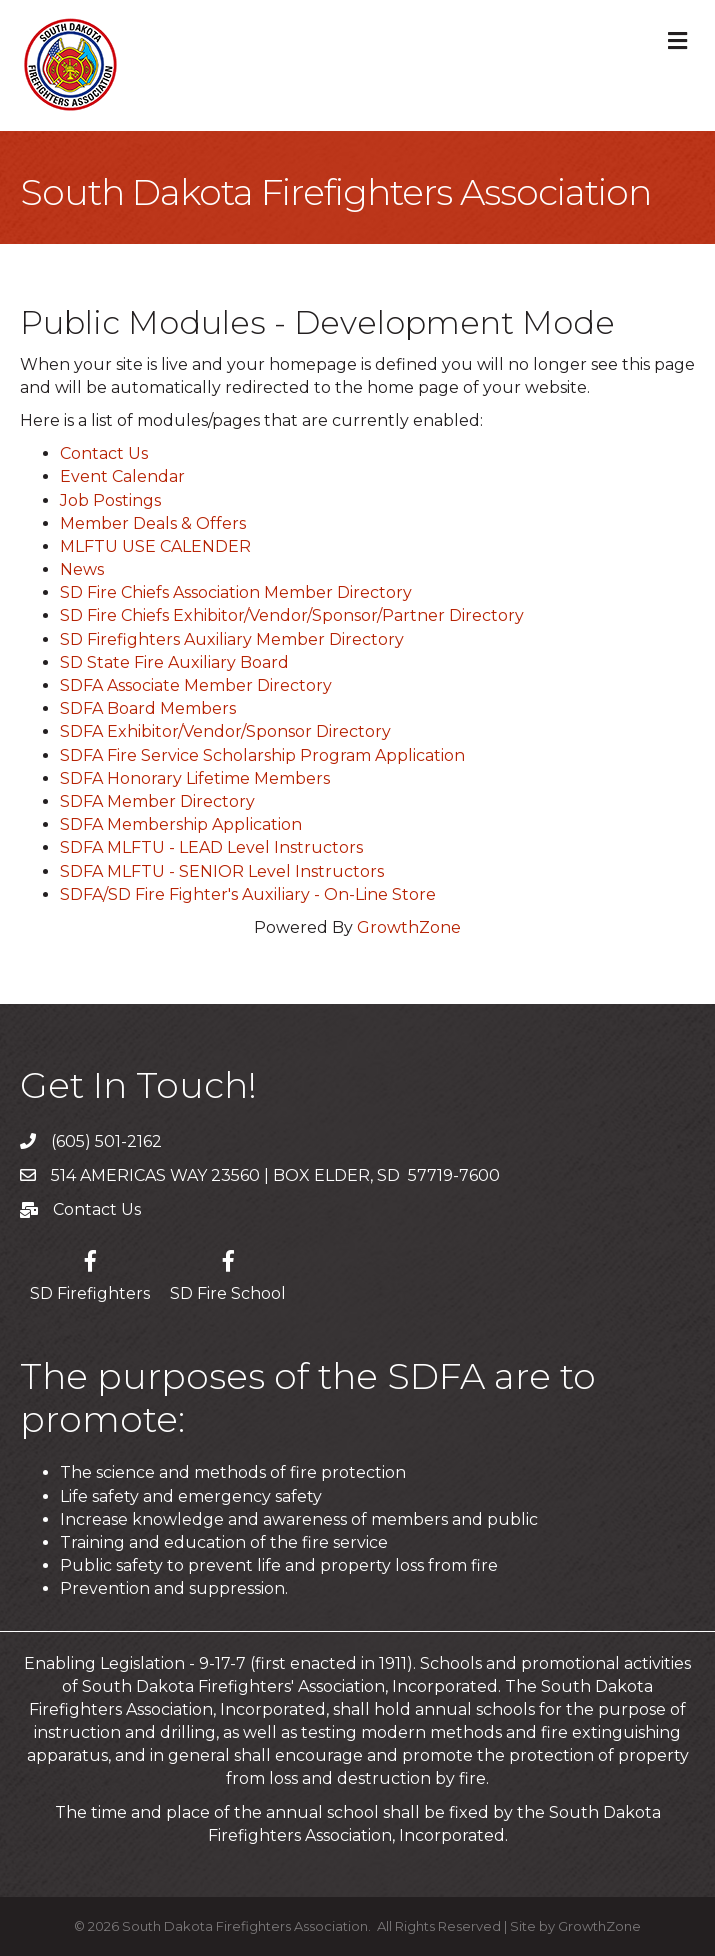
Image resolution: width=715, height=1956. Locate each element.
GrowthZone (409, 927)
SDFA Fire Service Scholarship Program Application (262, 755)
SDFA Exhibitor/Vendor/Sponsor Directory (225, 731)
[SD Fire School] (228, 1272)
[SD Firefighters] (90, 1272)
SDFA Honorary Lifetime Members (195, 778)
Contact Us (104, 453)
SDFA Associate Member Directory (196, 685)
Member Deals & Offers (153, 523)
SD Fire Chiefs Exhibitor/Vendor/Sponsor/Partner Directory (292, 615)
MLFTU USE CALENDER (155, 546)
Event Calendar (122, 476)
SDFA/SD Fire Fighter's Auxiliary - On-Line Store (248, 894)
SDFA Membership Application (181, 824)
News (82, 569)
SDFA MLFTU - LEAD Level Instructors (211, 847)
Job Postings (110, 500)
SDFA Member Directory (157, 801)
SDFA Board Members (148, 708)
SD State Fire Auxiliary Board (174, 662)
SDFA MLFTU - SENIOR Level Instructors (222, 871)
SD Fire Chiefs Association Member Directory (236, 592)
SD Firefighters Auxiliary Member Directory (232, 639)
